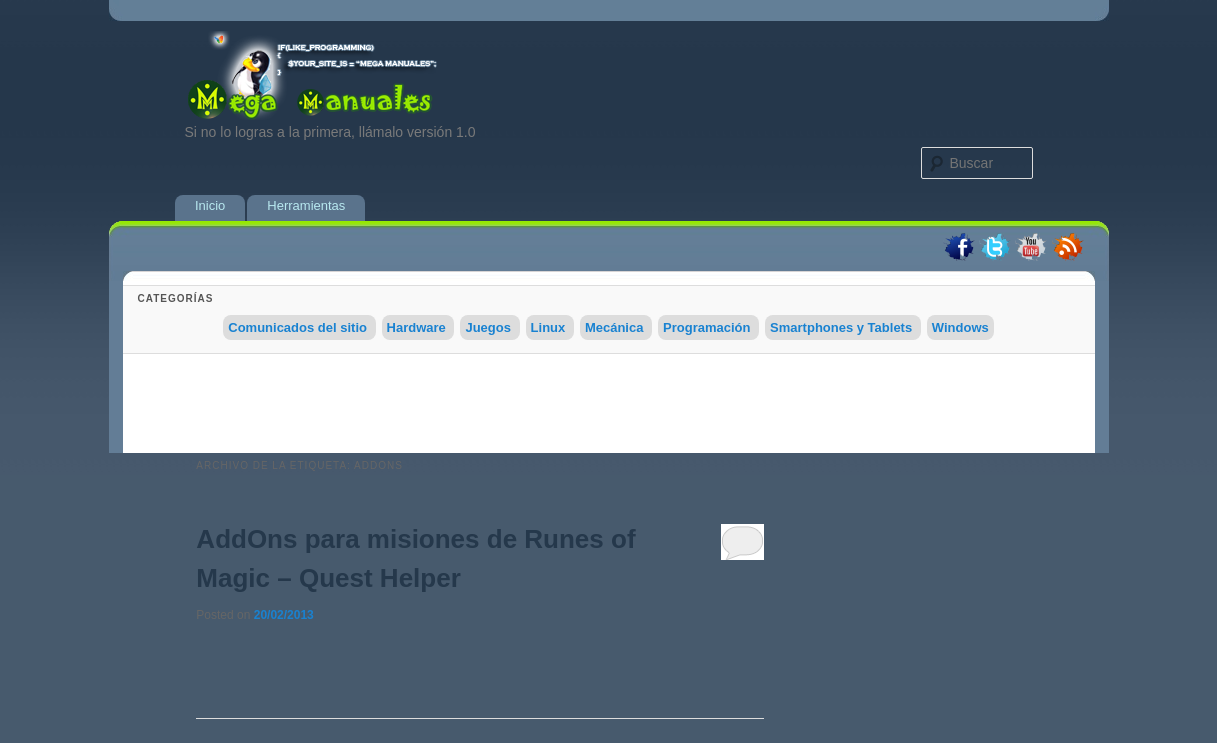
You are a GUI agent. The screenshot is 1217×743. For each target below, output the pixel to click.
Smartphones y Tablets (841, 327)
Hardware (416, 327)
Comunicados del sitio (297, 327)
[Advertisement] (609, 408)
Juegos (488, 327)
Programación (706, 327)
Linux (548, 327)
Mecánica (614, 327)
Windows (960, 327)
